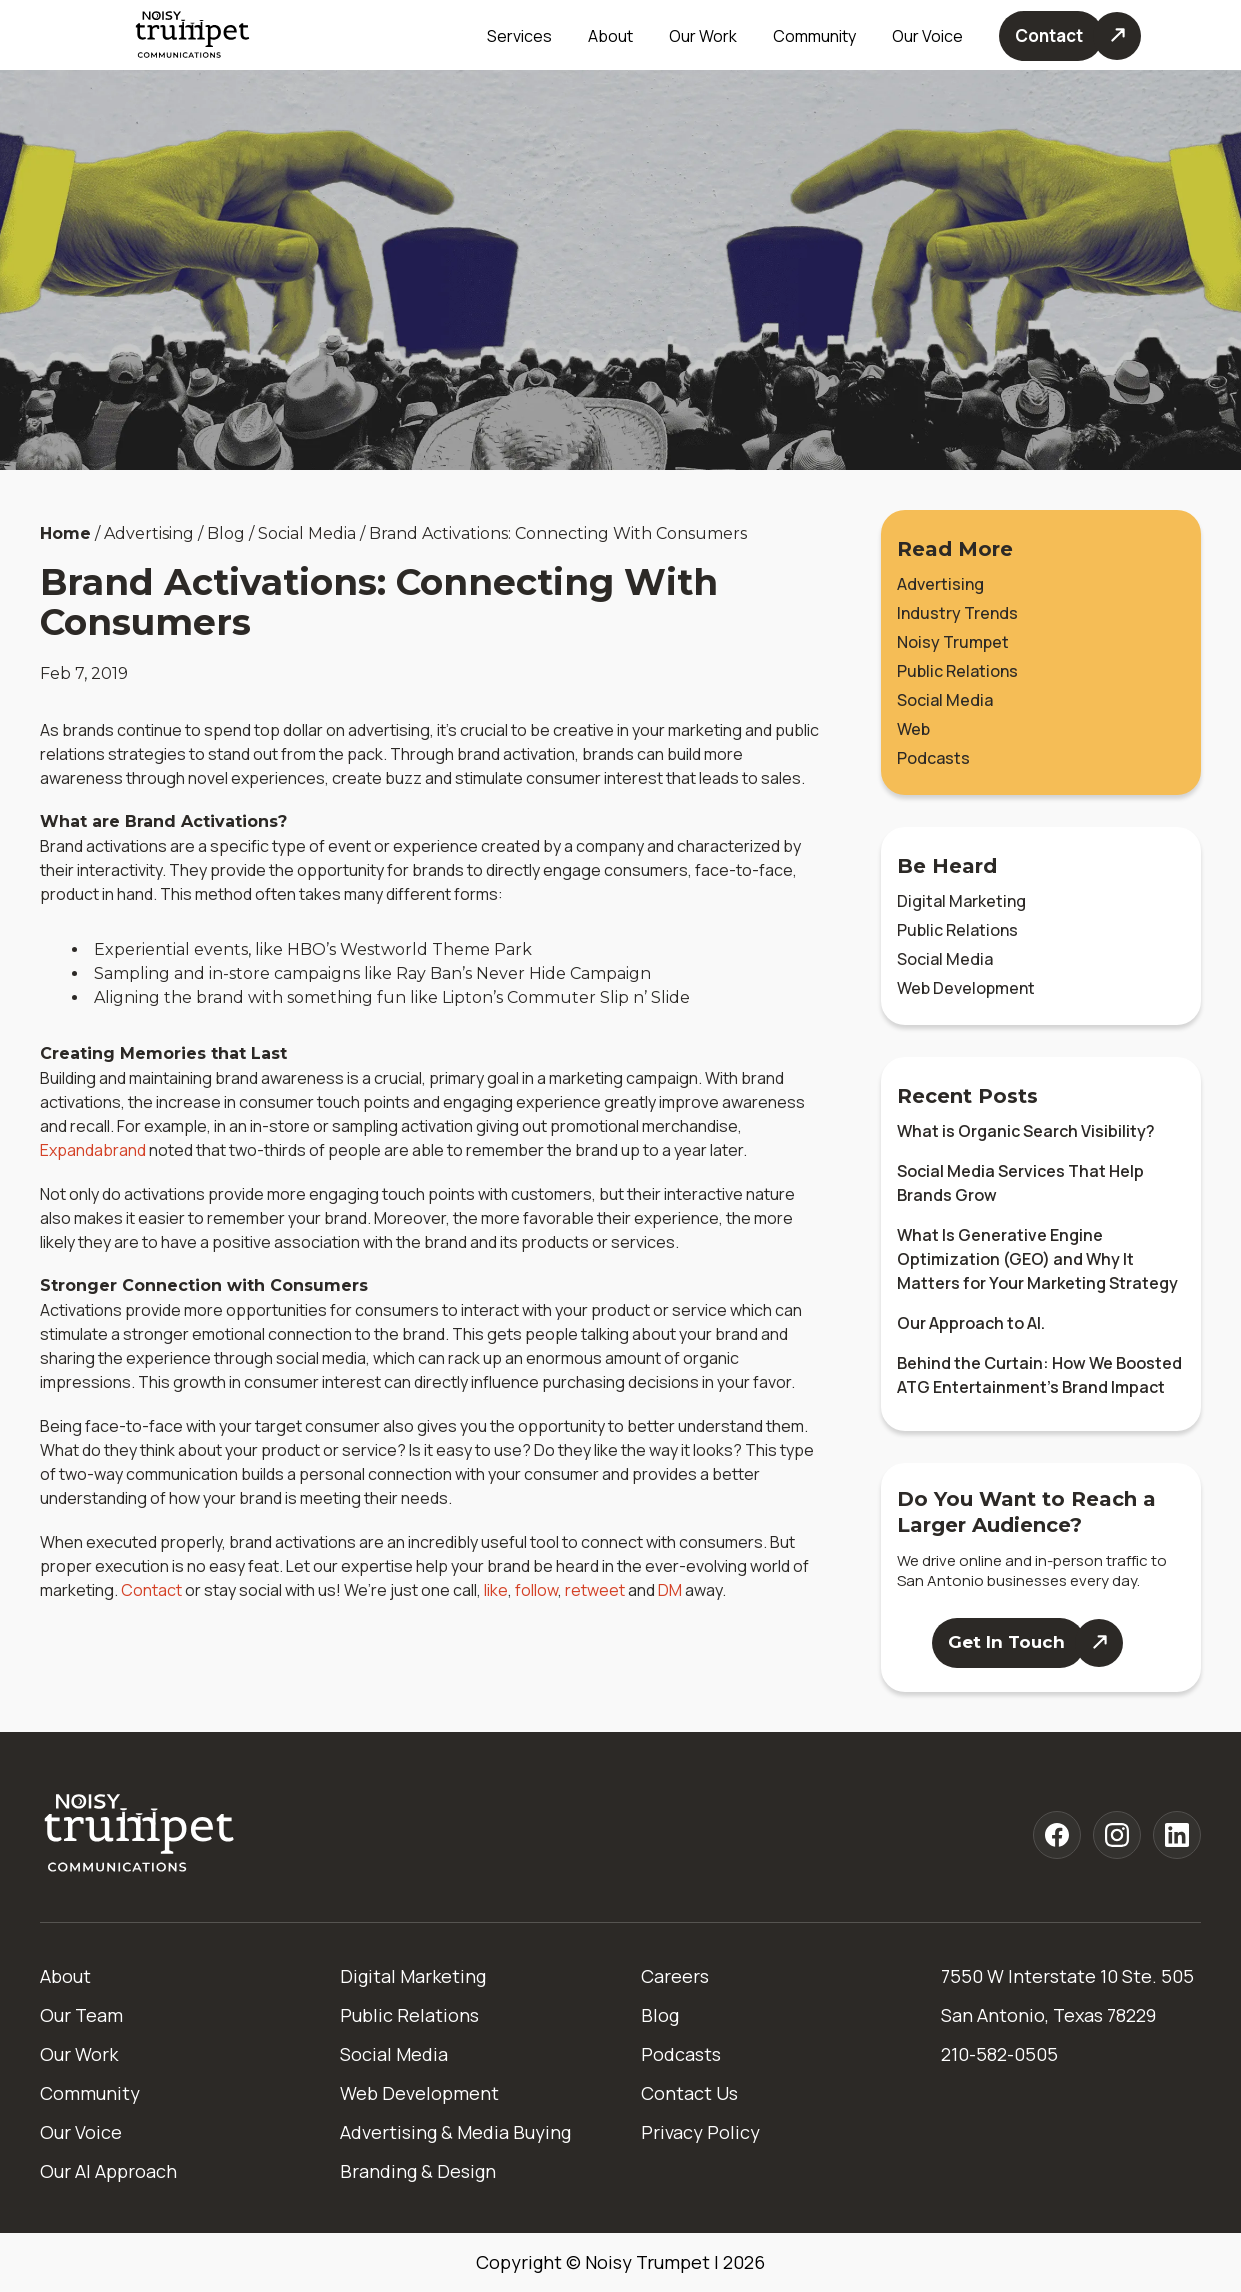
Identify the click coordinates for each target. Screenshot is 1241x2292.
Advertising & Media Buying (455, 2132)
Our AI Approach (108, 2171)
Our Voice (81, 2132)
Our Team (81, 2015)
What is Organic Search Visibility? (1026, 1131)
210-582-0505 (999, 2054)
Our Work (703, 36)
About (65, 1976)
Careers (675, 1976)
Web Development (966, 988)
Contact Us (689, 2093)
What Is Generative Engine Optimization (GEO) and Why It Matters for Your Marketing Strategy (1037, 1259)
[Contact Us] (1070, 36)
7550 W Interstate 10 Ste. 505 (1067, 1976)
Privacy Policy (700, 2132)
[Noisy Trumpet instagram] (1117, 1835)
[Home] (140, 1834)
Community (814, 36)
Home (65, 533)
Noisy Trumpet (953, 642)
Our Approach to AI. (971, 1323)
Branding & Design (418, 2171)
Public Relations (957, 671)
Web (913, 729)
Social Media (945, 700)
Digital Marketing (961, 901)
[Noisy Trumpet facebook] (1057, 1835)
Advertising (940, 584)
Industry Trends (957, 613)
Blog (660, 2015)
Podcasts (933, 758)
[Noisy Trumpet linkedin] (1177, 1835)
